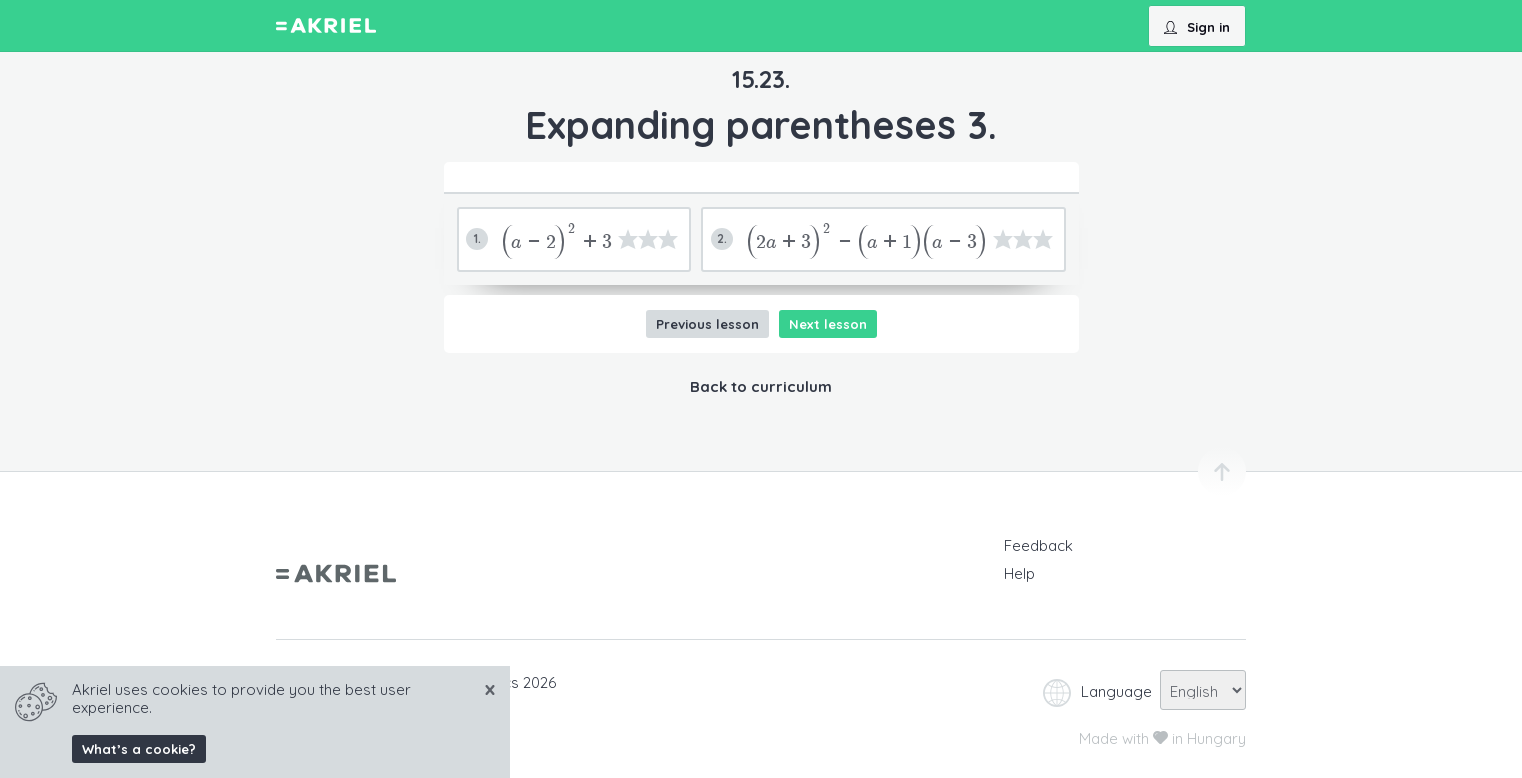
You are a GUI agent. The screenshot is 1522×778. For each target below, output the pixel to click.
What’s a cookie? (139, 749)
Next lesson (828, 324)
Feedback (1038, 545)
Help (1019, 573)
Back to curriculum (761, 386)
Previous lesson (707, 324)
